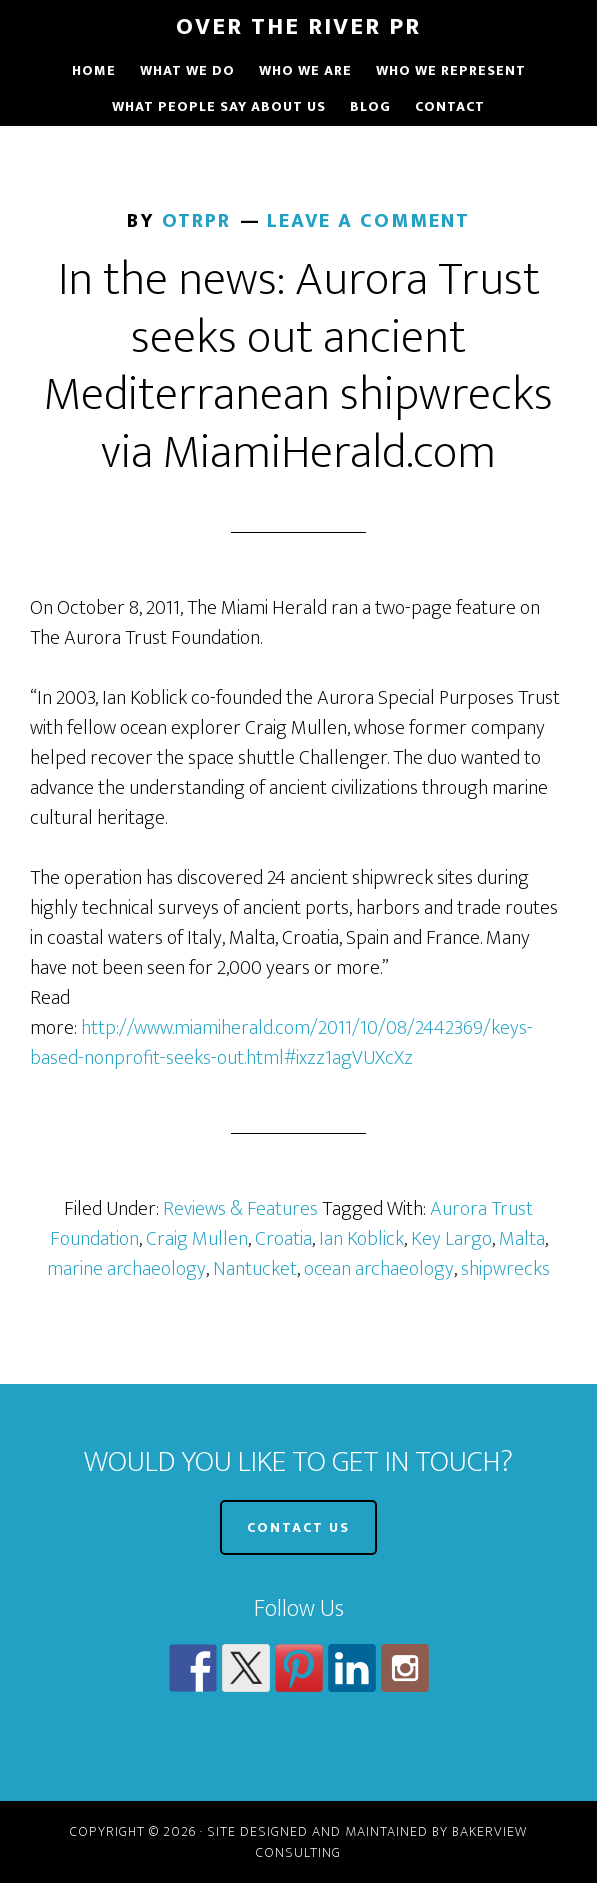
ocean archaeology (379, 1269)
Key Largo (451, 1239)
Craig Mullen (197, 1239)
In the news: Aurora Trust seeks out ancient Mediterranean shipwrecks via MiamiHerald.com (298, 366)
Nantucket (255, 1269)
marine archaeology (126, 1269)
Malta (522, 1239)
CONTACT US (298, 1527)
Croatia (283, 1239)
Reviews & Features (240, 1209)
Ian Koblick (361, 1239)
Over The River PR (298, 27)
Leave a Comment (368, 221)
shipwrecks (505, 1269)
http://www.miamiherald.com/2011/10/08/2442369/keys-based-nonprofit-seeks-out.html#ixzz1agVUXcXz (281, 1043)
